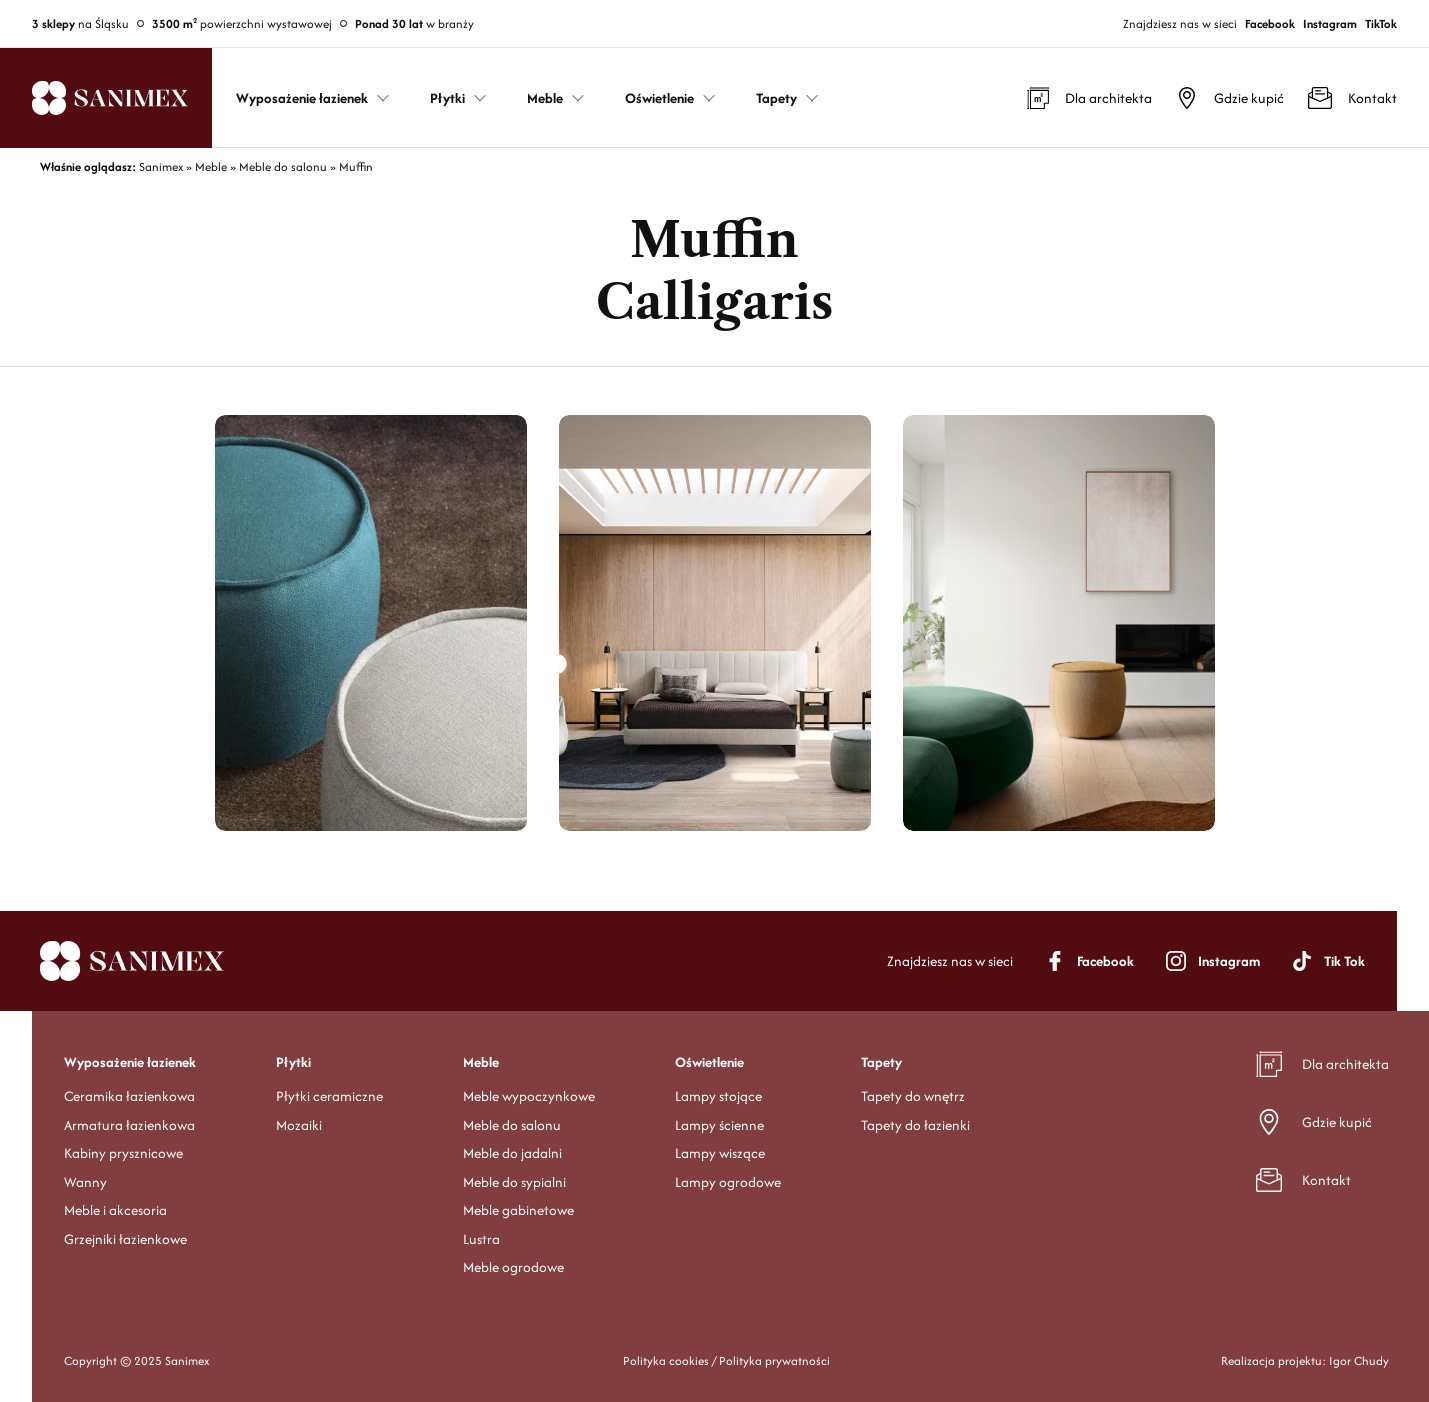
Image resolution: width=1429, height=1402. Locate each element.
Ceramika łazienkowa (129, 1096)
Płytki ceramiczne (329, 1096)
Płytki (293, 1062)
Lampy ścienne (719, 1125)
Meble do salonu (512, 1125)
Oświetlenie (709, 1062)
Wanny (85, 1182)
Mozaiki (299, 1125)
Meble (481, 1062)
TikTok (1381, 23)
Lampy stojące (718, 1096)
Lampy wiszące (720, 1153)
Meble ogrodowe (513, 1267)
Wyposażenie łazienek (130, 1062)
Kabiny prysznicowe (123, 1153)
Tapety (881, 1062)
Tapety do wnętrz (913, 1096)
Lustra (481, 1239)
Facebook (1270, 23)
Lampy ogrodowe (728, 1182)
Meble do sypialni (514, 1182)
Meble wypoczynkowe (529, 1096)
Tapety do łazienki (915, 1125)
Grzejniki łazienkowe (125, 1239)
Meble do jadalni (512, 1153)
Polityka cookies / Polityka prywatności (726, 1360)
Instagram (1330, 23)
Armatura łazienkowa (129, 1125)
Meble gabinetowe (518, 1210)
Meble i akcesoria (115, 1210)
